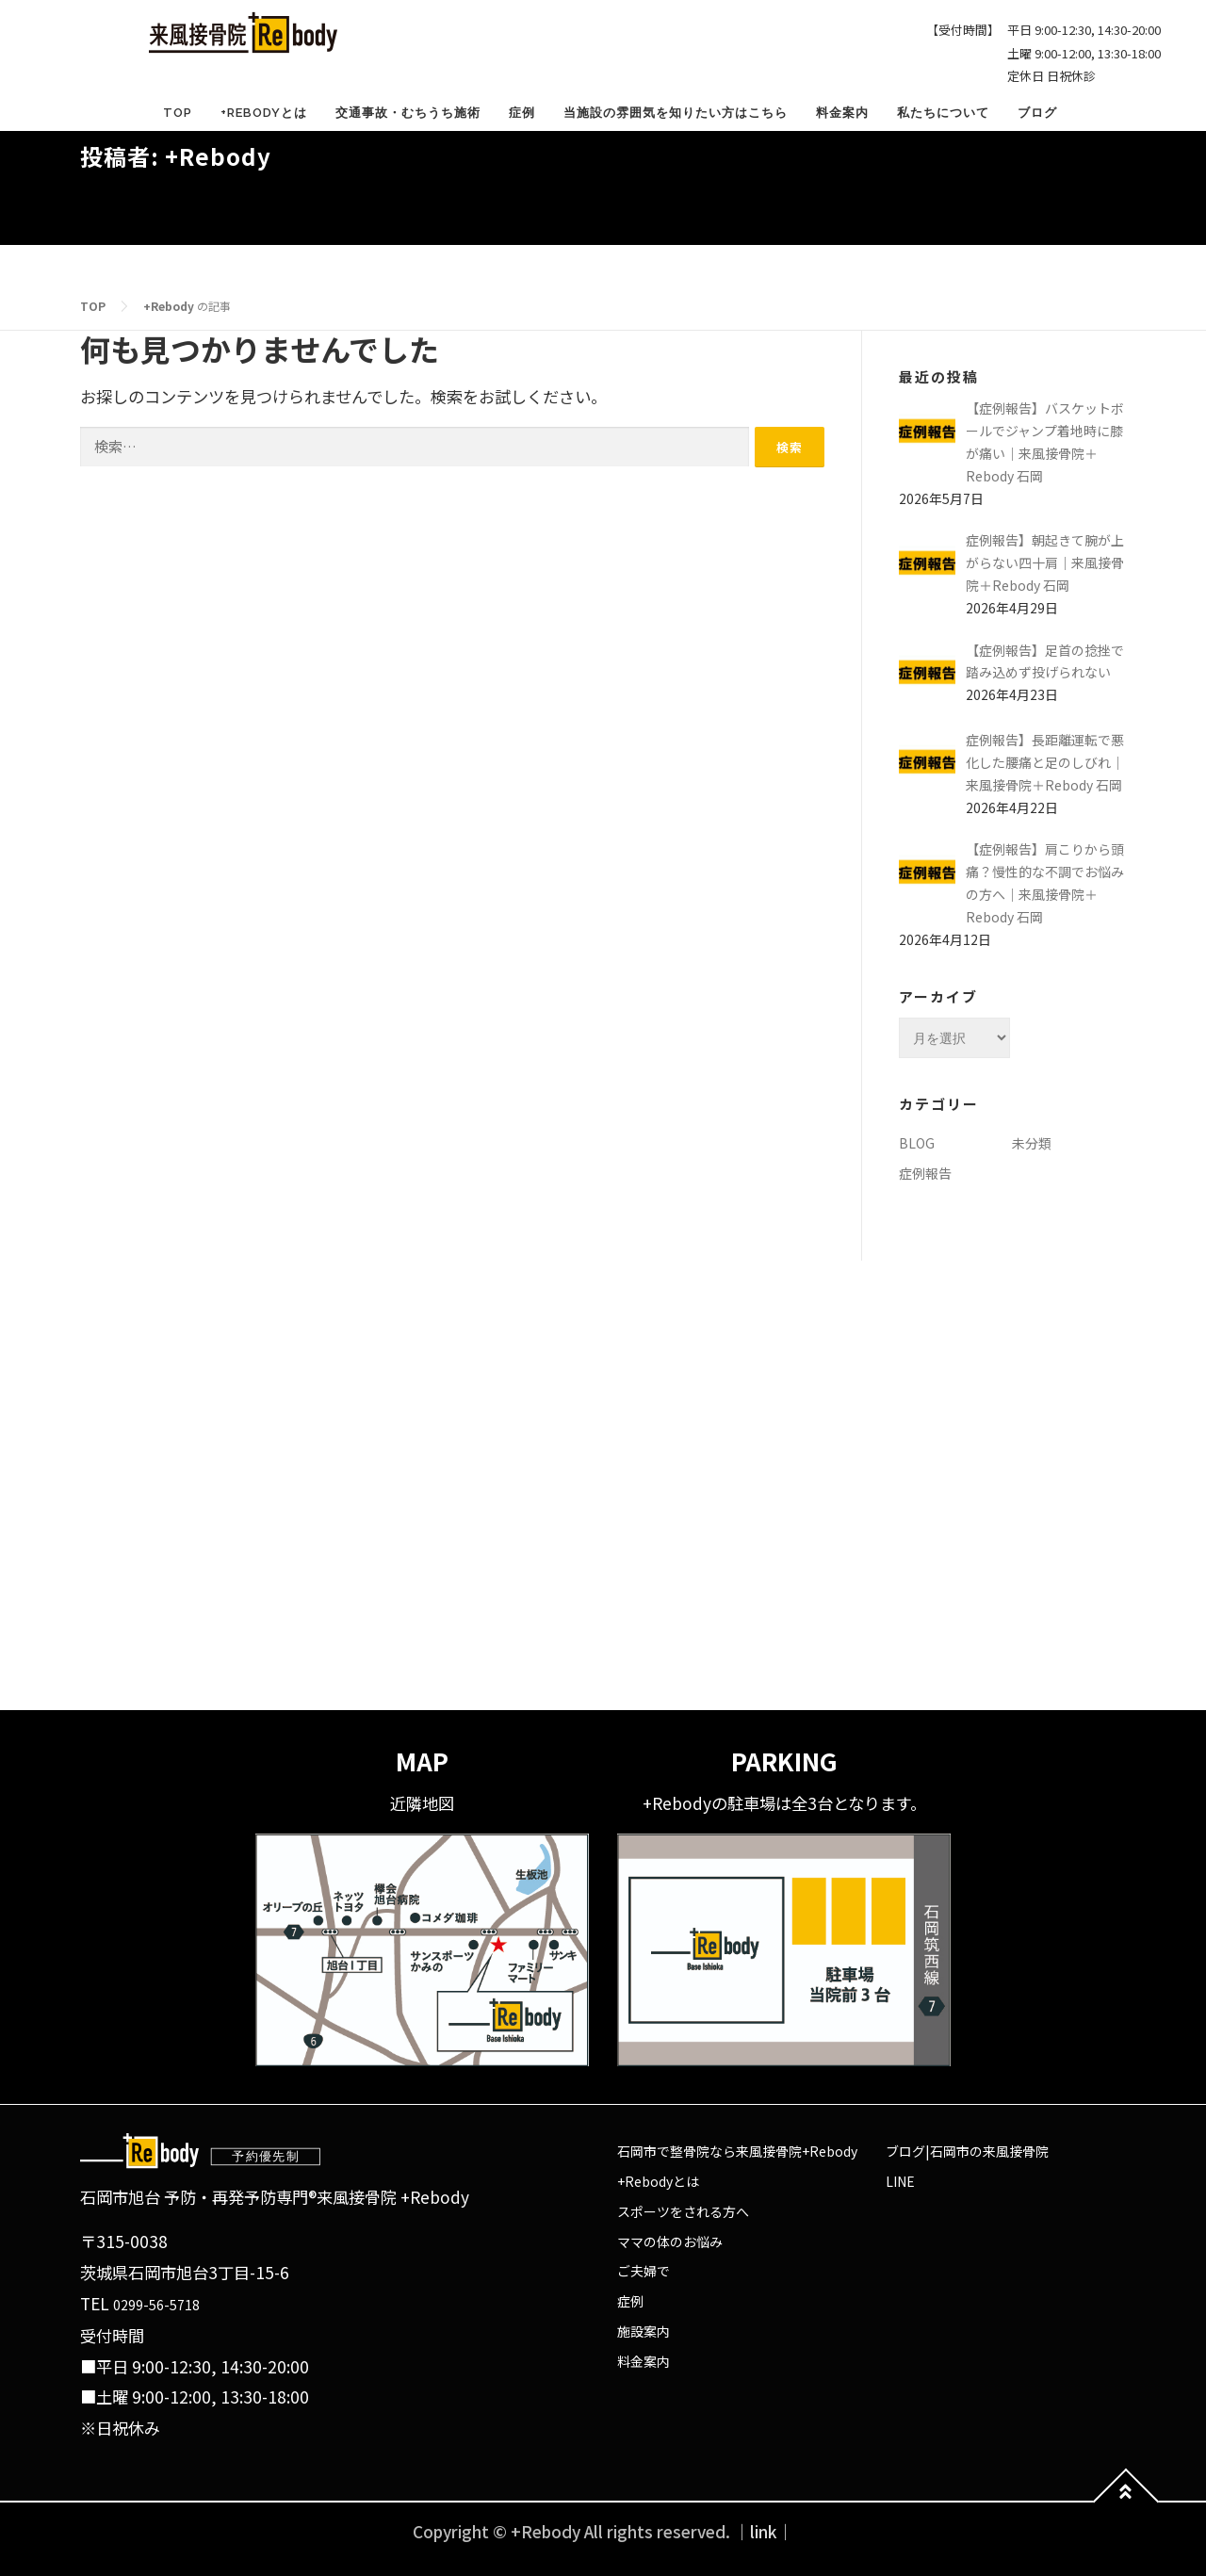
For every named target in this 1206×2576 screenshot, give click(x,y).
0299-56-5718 (156, 2304)
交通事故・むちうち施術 (408, 113)
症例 (522, 113)
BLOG (917, 1142)
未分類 (1031, 1142)
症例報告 (925, 1173)
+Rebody (168, 306)
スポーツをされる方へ (683, 2211)
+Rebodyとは (263, 113)
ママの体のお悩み (670, 2241)
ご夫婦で (643, 2270)
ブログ (1037, 113)
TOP (177, 113)
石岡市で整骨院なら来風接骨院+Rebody (737, 2151)
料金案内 (842, 113)
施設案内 (643, 2331)
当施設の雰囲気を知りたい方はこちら (675, 113)
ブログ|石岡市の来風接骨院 (967, 2151)
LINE (900, 2181)
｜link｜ (763, 2531)
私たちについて (943, 113)
